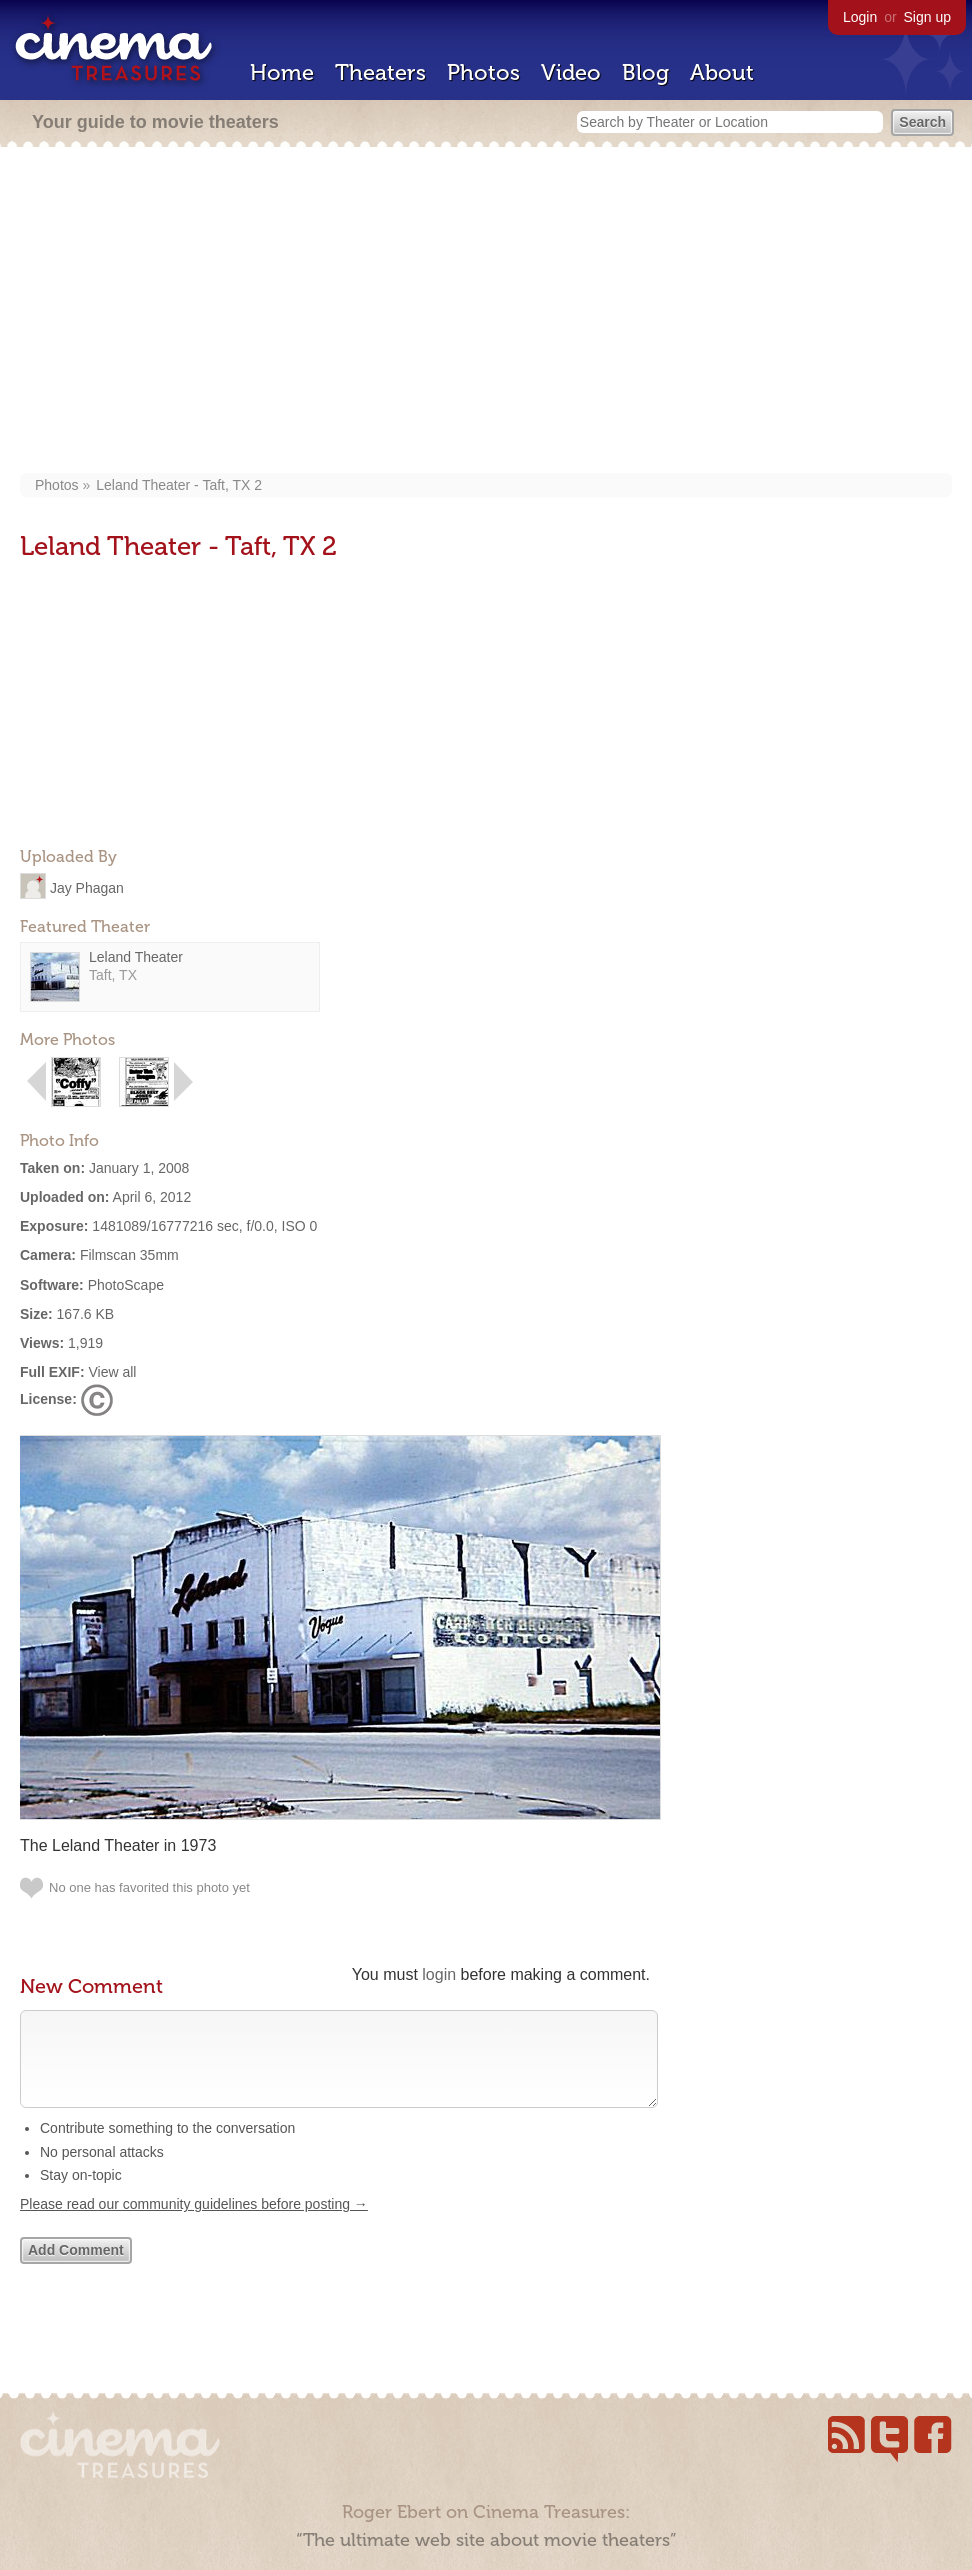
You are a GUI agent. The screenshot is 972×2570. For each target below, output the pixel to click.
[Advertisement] (486, 312)
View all (112, 1372)
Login (860, 17)
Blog (645, 72)
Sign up (927, 17)
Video (571, 72)
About (722, 72)
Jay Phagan (87, 887)
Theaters (380, 72)
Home (282, 72)
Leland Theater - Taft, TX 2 (179, 485)
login (439, 1974)
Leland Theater (136, 957)
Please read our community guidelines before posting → (194, 2224)
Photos (483, 72)
